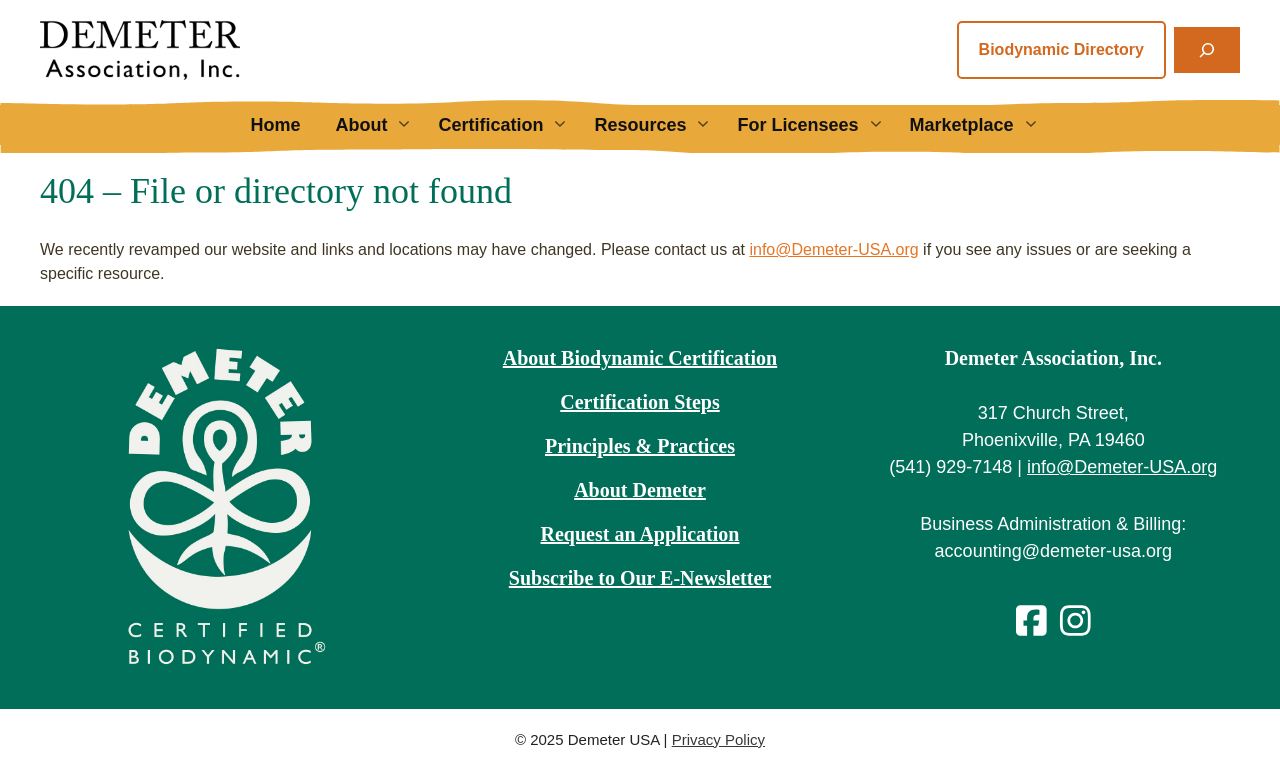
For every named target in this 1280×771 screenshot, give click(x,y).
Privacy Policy (718, 739)
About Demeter (640, 490)
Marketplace (982, 125)
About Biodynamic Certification (640, 358)
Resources (660, 125)
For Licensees (818, 125)
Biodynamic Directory (1061, 49)
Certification (511, 125)
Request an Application (640, 534)
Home (275, 125)
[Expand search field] (1207, 50)
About (381, 125)
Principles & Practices (640, 446)
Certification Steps (639, 402)
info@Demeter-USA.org (833, 249)
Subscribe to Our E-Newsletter (640, 578)
